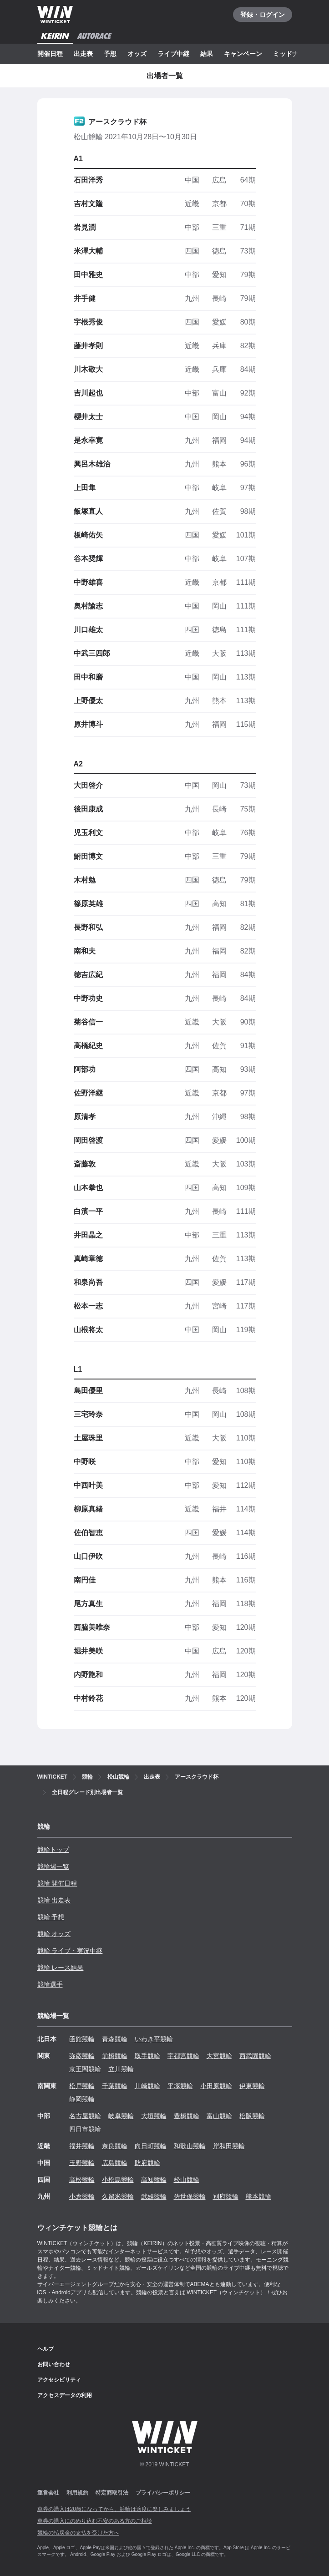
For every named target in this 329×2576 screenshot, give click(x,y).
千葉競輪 (114, 2085)
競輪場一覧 (53, 1866)
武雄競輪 (154, 2196)
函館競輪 (82, 2039)
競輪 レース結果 (60, 1967)
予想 (110, 53)
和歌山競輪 (190, 2146)
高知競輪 (154, 2179)
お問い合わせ (53, 2364)
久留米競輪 (118, 2196)
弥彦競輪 (82, 2055)
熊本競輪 (258, 2196)
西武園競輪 (255, 2055)
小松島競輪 (118, 2179)
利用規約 (77, 2493)
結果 (206, 53)
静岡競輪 (82, 2099)
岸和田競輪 (229, 2146)
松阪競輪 (252, 2116)
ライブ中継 (173, 53)
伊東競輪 (252, 2085)
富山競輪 (219, 2116)
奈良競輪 (114, 2146)
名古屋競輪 (85, 2116)
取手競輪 (147, 2055)
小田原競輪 (216, 2085)
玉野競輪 (82, 2162)
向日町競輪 (151, 2146)
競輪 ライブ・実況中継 (70, 1950)
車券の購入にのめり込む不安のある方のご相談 (94, 2521)
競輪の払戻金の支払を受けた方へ (78, 2533)
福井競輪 (82, 2146)
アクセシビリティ (59, 2380)
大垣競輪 (154, 2116)
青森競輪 (114, 2039)
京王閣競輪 (85, 2069)
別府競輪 (225, 2196)
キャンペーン (243, 53)
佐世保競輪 (190, 2196)
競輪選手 (50, 1984)
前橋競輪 (114, 2055)
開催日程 (50, 53)
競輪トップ (53, 1849)
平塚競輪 (180, 2085)
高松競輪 (82, 2179)
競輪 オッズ (54, 1933)
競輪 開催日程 (57, 1883)
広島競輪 (114, 2162)
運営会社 (48, 2493)
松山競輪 (186, 2179)
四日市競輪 (85, 2129)
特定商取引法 (112, 2493)
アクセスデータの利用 (64, 2395)
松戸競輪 (82, 2085)
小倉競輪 (82, 2196)
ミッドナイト (292, 53)
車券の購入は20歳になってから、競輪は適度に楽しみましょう (114, 2509)
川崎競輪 (147, 2085)
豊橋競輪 (186, 2116)
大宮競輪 (219, 2055)
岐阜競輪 (121, 2116)
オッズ (137, 53)
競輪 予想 (51, 1917)
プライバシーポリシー (163, 2493)
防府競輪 (147, 2162)
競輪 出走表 (54, 1900)
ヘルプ (45, 2349)
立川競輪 (121, 2069)
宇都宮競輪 (183, 2055)
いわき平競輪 (154, 2039)
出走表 (83, 53)
